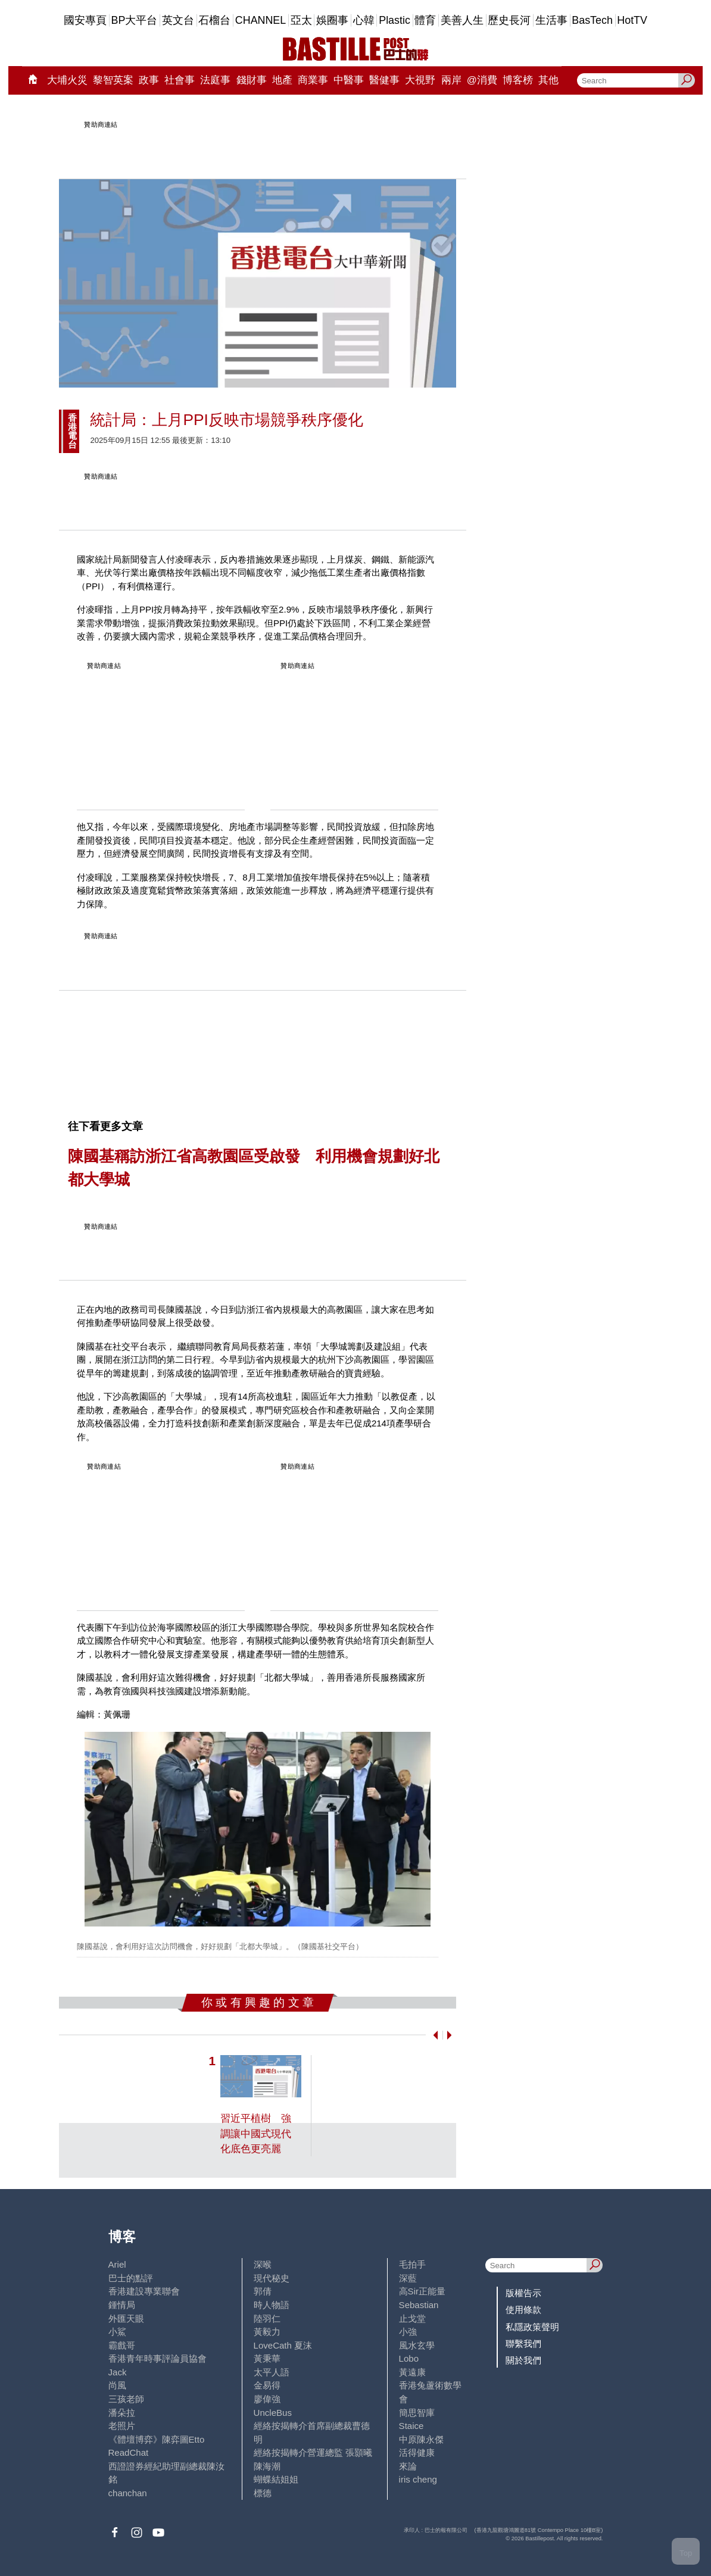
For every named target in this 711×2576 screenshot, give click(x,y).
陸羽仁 (267, 2318)
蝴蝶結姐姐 (276, 2479)
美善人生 (462, 20)
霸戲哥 (121, 2345)
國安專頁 (85, 20)
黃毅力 (267, 2332)
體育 (425, 20)
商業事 (313, 80)
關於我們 (523, 2360)
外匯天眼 (126, 2318)
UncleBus (273, 2413)
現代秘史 (271, 2278)
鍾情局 (121, 2305)
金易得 (267, 2385)
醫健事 (384, 80)
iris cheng (418, 2479)
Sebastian (419, 2305)
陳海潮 (267, 2466)
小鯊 (117, 2332)
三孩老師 (126, 2399)
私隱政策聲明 (532, 2327)
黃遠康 (412, 2372)
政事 (149, 80)
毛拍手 (412, 2264)
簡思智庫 (417, 2413)
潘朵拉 (121, 2413)
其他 (548, 80)
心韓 (364, 20)
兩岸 (451, 80)
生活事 (551, 20)
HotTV (632, 20)
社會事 (179, 80)
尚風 (117, 2385)
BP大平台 (134, 20)
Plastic (394, 20)
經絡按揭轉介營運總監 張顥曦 (313, 2452)
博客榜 (518, 80)
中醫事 (348, 80)
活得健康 (417, 2452)
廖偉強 (267, 2399)
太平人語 (271, 2372)
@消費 (482, 80)
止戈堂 (412, 2318)
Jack (117, 2372)
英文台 (178, 20)
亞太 (301, 20)
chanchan (127, 2493)
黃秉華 (267, 2358)
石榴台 (214, 20)
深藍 (408, 2278)
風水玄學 (417, 2345)
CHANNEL (260, 20)
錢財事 (251, 80)
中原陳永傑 (421, 2439)
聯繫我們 (523, 2343)
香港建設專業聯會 (144, 2291)
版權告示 (523, 2293)
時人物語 (271, 2305)
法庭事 (215, 80)
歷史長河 (509, 20)
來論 (408, 2466)
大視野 (420, 80)
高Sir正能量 (422, 2291)
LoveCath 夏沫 (283, 2345)
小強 (408, 2332)
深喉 (263, 2264)
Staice (411, 2426)
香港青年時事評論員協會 (157, 2358)
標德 (263, 2493)
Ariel (117, 2264)
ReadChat (128, 2452)
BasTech (592, 20)
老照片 (121, 2426)
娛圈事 (332, 20)
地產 (282, 80)
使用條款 (523, 2310)
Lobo (409, 2358)
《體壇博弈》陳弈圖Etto (156, 2439)
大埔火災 (67, 80)
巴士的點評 (130, 2278)
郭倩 (263, 2291)
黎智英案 (113, 80)
